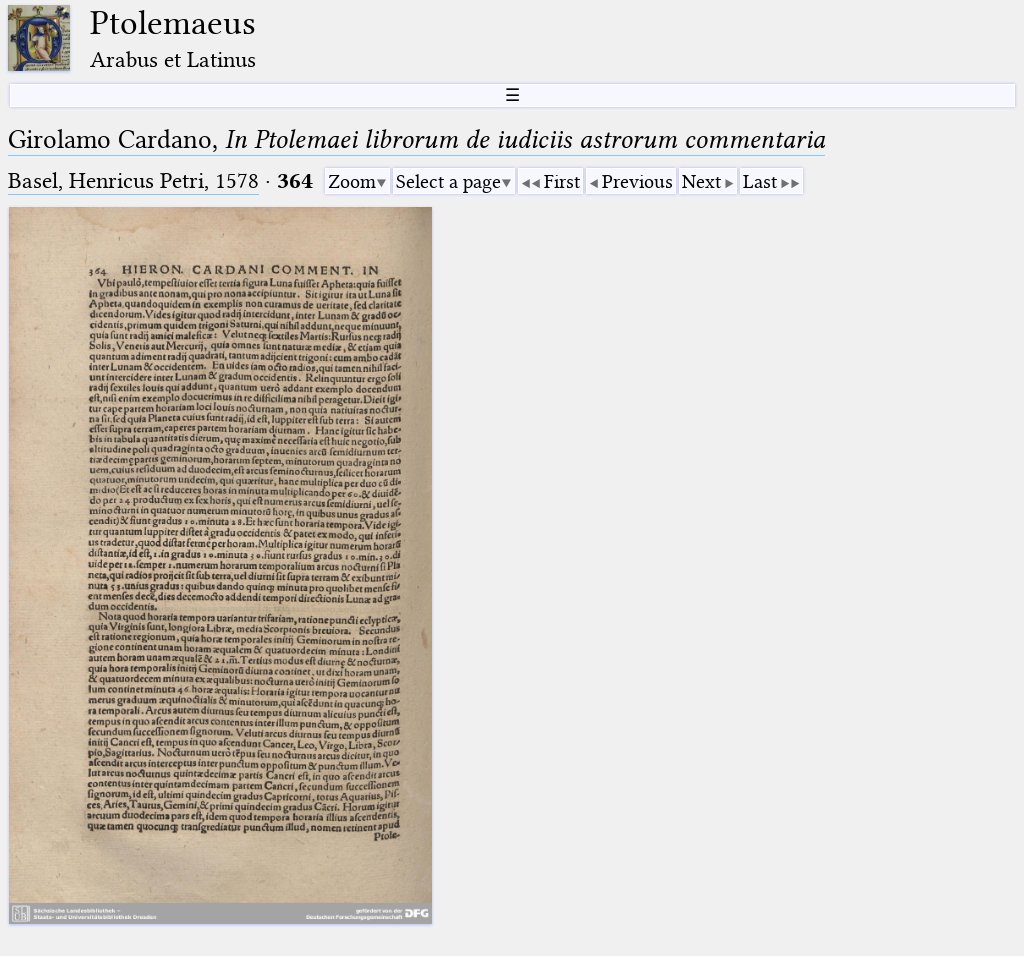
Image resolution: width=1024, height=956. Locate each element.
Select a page (448, 181)
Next (701, 181)
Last (760, 181)
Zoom (352, 181)
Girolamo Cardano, (416, 139)
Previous (637, 181)
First (562, 181)
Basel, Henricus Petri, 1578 (133, 180)
